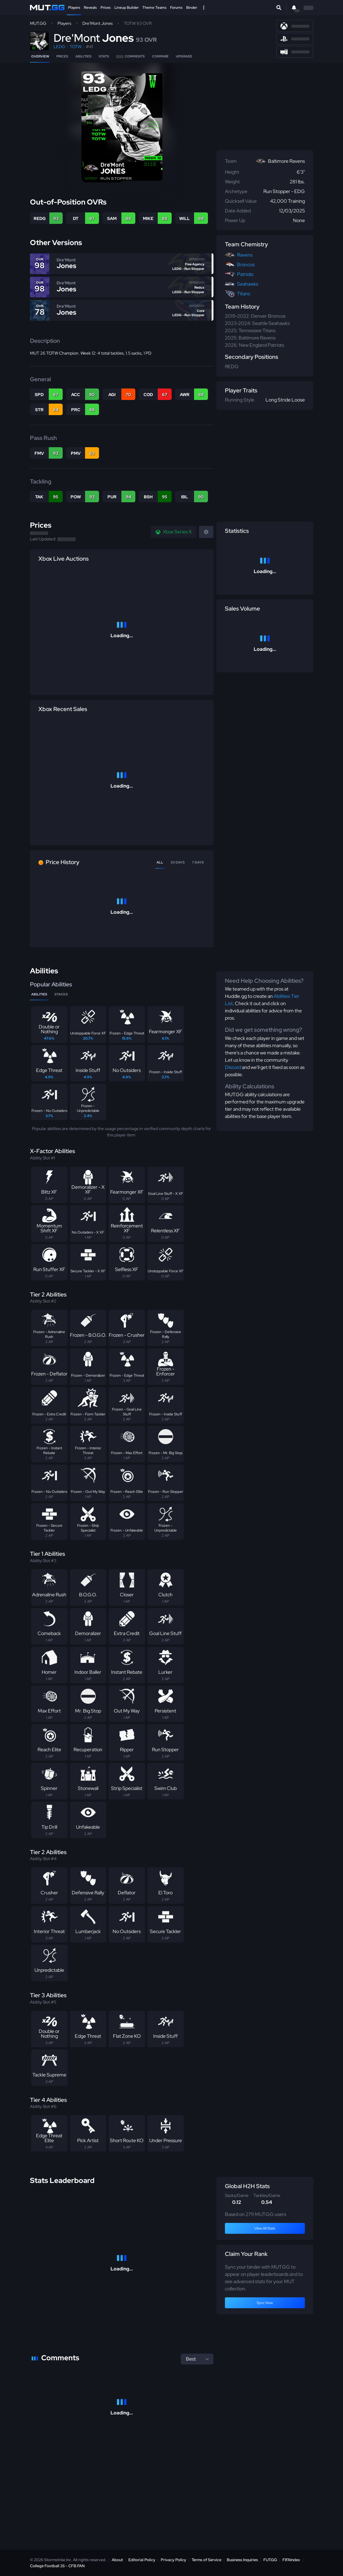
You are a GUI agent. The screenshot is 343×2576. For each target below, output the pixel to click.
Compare (160, 56)
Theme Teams (154, 7)
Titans (243, 293)
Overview (40, 56)
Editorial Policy (141, 2559)
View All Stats (264, 2228)
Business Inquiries (242, 2559)
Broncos (246, 264)
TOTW (75, 46)
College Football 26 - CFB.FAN (57, 2565)
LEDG (59, 46)
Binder (191, 7)
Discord (233, 1067)
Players (74, 7)
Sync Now (265, 2302)
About (117, 2559)
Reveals (90, 7)
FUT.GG (270, 2559)
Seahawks (247, 284)
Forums (176, 7)
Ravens (244, 255)
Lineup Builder (126, 7)
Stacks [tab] (61, 994)
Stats (104, 56)
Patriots (245, 274)
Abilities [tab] (39, 994)
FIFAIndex (291, 2559)
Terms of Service (206, 2559)
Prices (106, 7)
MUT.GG (38, 23)
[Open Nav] (204, 7)
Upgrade (184, 56)
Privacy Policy (173, 2559)
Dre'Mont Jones (97, 23)
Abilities (83, 56)
